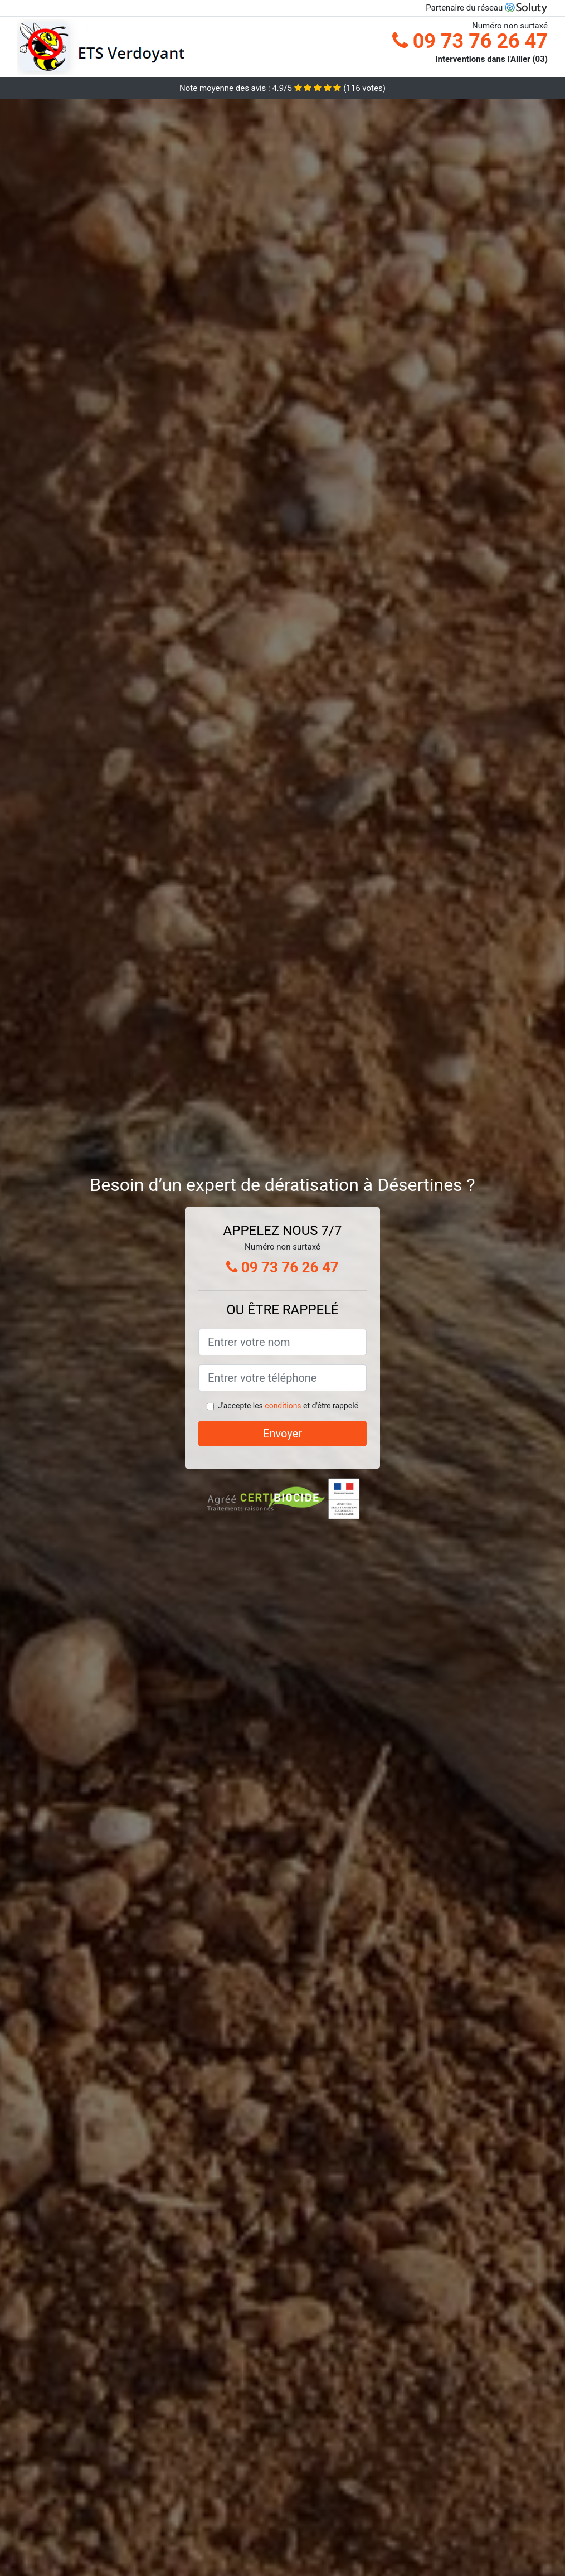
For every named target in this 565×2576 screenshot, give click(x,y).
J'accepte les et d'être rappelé (288, 1405)
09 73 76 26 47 (470, 41)
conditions (283, 1405)
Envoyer (282, 1433)
